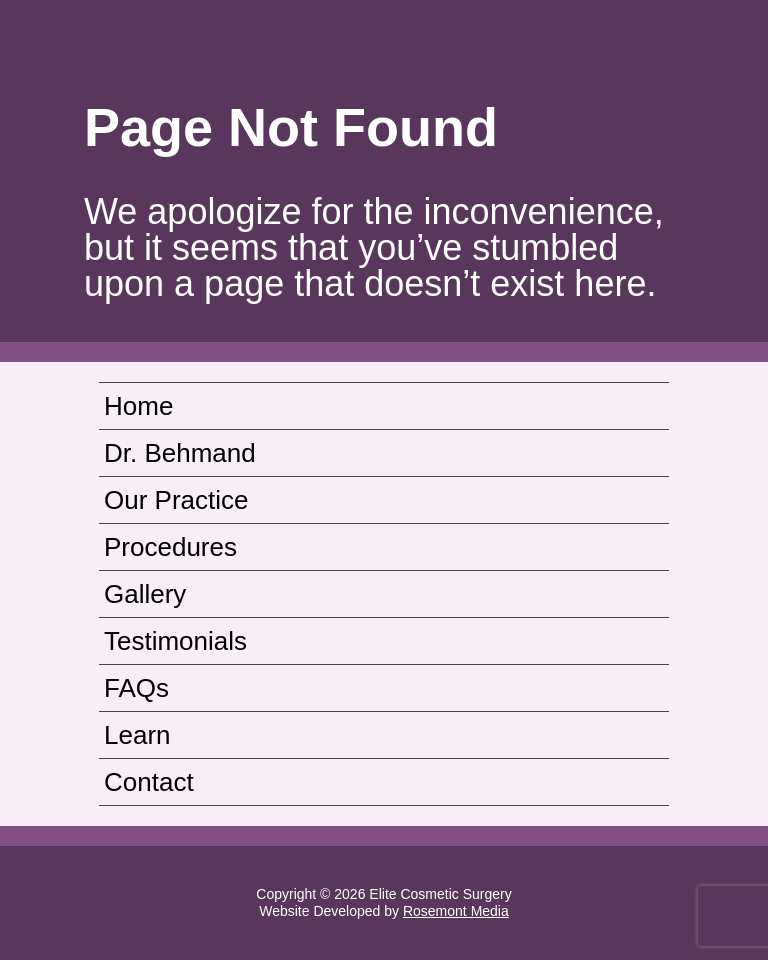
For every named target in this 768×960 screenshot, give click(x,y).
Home (138, 406)
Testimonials (175, 641)
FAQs (136, 688)
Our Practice (176, 500)
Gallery (145, 594)
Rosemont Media (456, 911)
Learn (137, 735)
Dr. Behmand (180, 453)
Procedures (170, 547)
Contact (149, 782)
